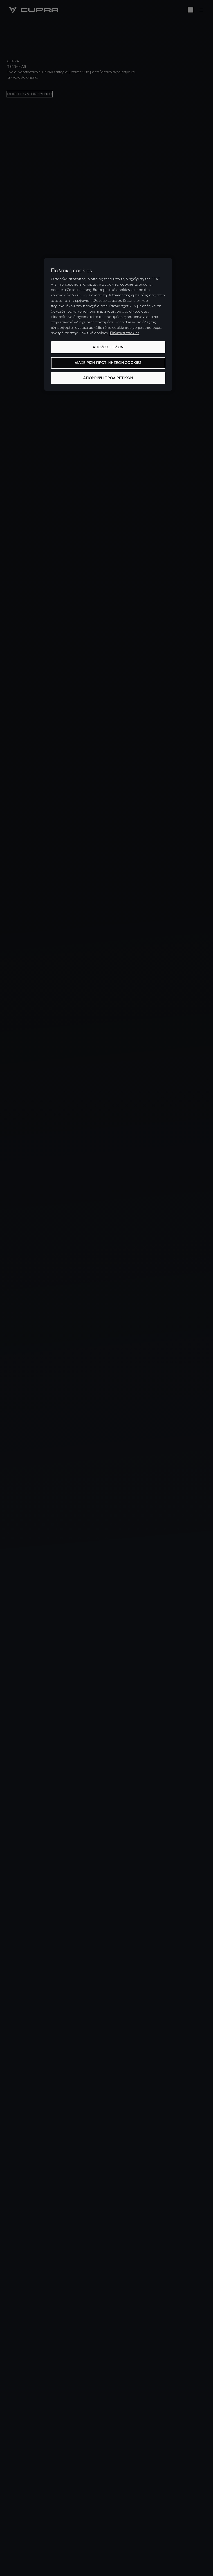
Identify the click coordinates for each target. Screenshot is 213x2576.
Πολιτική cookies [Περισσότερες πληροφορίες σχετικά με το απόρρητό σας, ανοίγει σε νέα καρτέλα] (124, 333)
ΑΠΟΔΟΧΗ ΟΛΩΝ (108, 347)
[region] (108, 324)
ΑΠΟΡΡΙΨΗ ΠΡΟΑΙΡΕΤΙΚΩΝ (108, 378)
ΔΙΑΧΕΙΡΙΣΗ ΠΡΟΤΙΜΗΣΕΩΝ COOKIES (108, 363)
